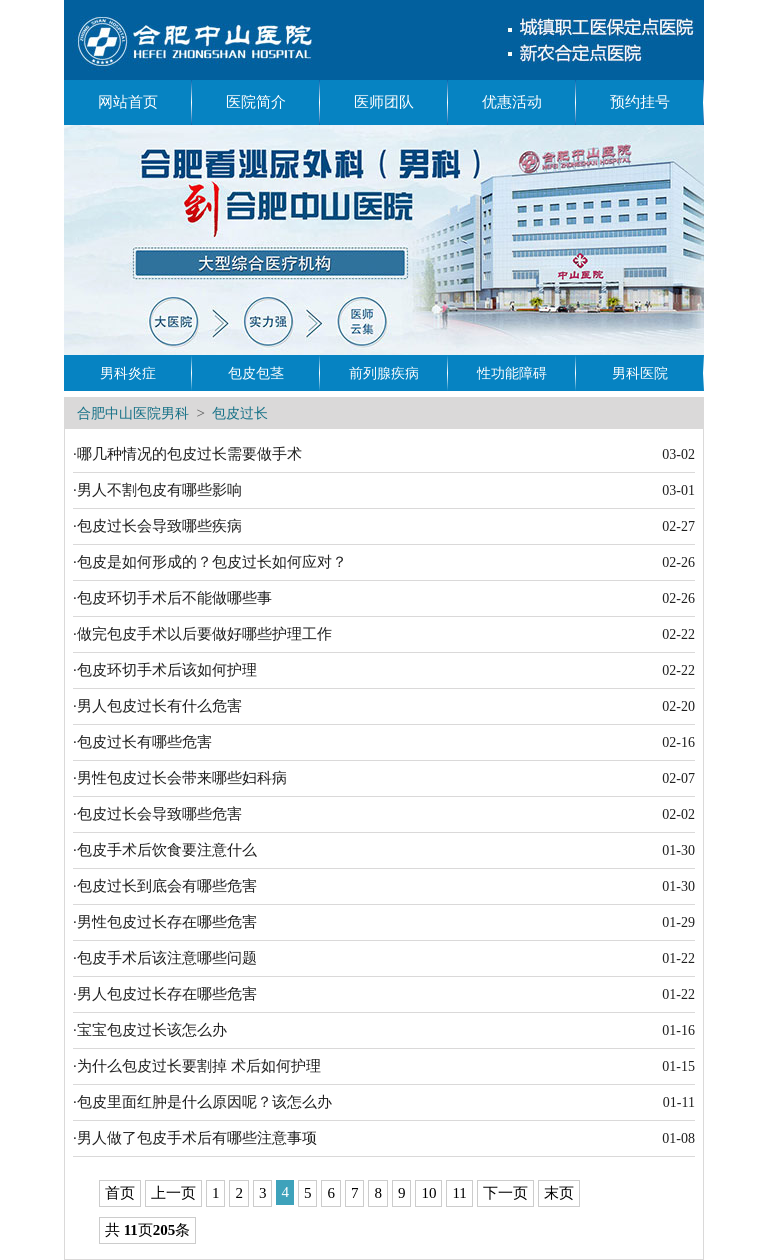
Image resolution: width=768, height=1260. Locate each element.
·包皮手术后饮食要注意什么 (165, 850)
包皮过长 (240, 413)
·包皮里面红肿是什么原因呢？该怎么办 (202, 1102)
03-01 (678, 490)
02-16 (678, 742)
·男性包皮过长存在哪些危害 (165, 922)
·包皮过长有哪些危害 (142, 742)
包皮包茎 (256, 373)
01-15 (678, 1066)
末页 (559, 1193)
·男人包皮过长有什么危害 (157, 706)
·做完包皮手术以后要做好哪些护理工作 (202, 634)
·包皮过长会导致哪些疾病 (157, 526)
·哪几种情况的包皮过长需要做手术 (187, 454)
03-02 (678, 454)
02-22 (678, 634)
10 (428, 1193)
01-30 (678, 850)
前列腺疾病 (384, 373)
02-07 (678, 778)
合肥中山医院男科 (133, 413)
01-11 (679, 1102)
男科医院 (640, 373)
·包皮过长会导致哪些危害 (157, 814)
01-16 (678, 1030)
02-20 (678, 706)
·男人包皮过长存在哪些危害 (165, 994)
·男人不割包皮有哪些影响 (157, 490)
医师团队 (384, 102)
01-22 (678, 958)
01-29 (678, 922)
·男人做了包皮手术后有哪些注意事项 (195, 1138)
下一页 (505, 1193)
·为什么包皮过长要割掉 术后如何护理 (197, 1066)
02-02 (678, 814)
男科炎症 (128, 373)
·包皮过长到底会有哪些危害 (165, 886)
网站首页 (128, 102)
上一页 (173, 1193)
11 (459, 1193)
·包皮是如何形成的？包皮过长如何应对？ (210, 562)
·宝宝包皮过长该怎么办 (150, 1030)
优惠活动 (512, 102)
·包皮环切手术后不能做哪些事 (172, 598)
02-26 (678, 562)
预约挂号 (640, 102)
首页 (120, 1193)
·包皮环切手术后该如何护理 (165, 670)
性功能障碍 (512, 373)
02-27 (678, 526)
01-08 (678, 1138)
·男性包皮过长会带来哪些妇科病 (180, 778)
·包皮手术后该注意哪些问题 (165, 958)
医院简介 (256, 102)
